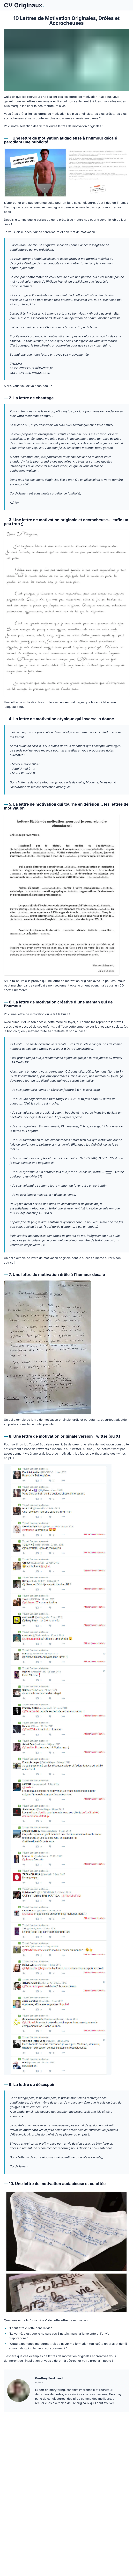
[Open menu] (127, 5)
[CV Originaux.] (24, 5)
